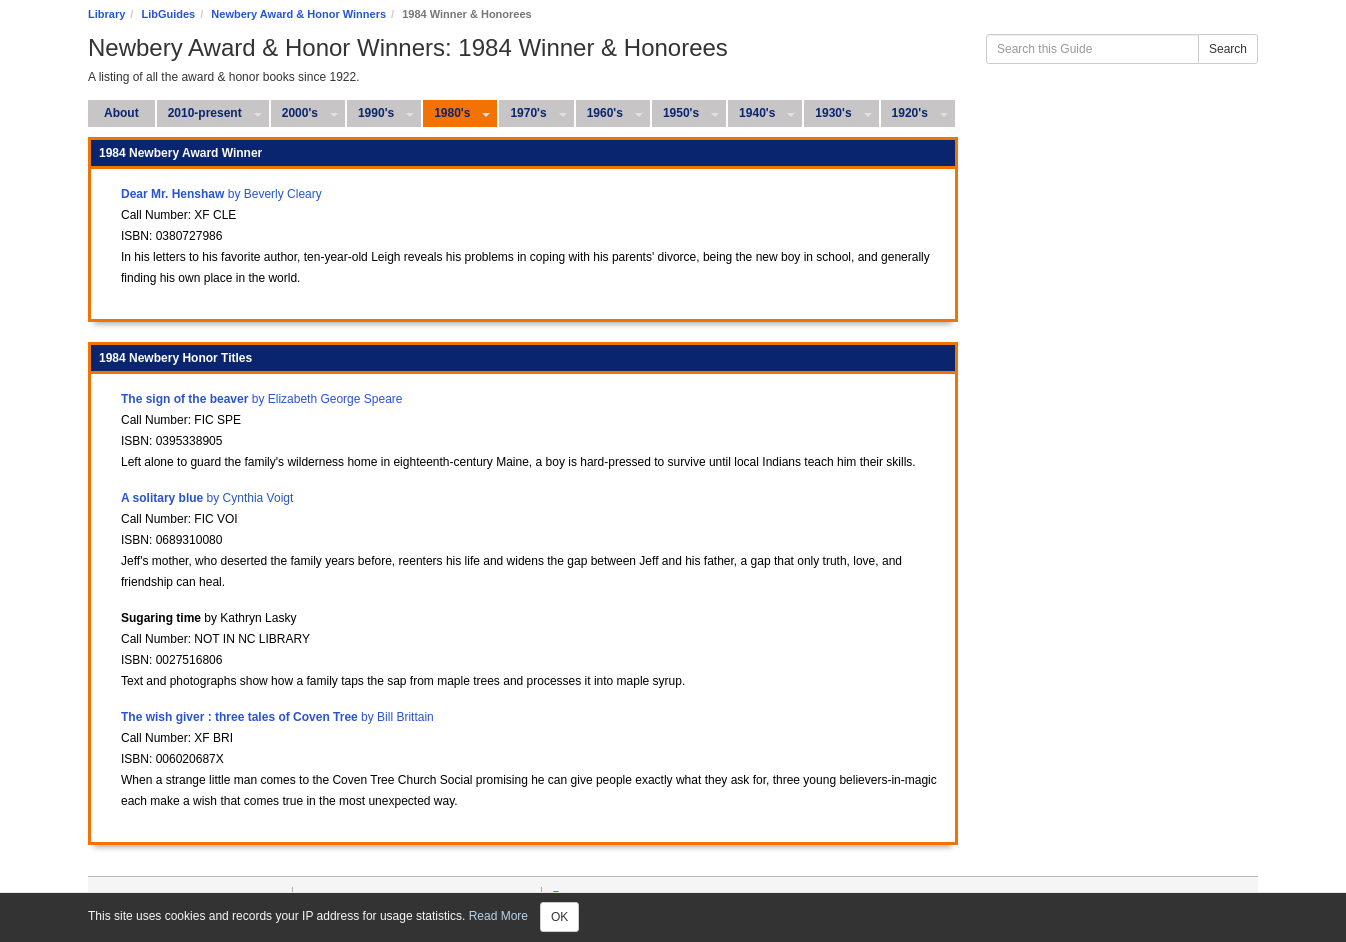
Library (106, 14)
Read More (498, 916)
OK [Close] (559, 917)
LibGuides (168, 14)
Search (1228, 49)
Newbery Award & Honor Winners (298, 14)
